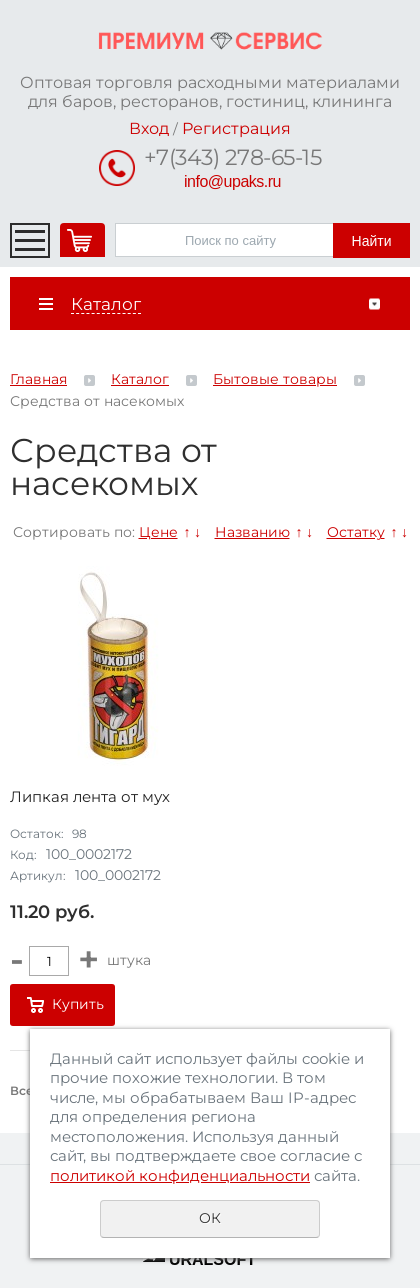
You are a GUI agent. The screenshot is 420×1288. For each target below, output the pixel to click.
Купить (78, 1004)
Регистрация (236, 128)
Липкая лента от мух (90, 797)
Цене (158, 532)
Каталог (140, 379)
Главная (38, 379)
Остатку (356, 532)
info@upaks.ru (232, 181)
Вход (149, 128)
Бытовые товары (275, 379)
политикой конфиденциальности (180, 1175)
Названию (252, 532)
